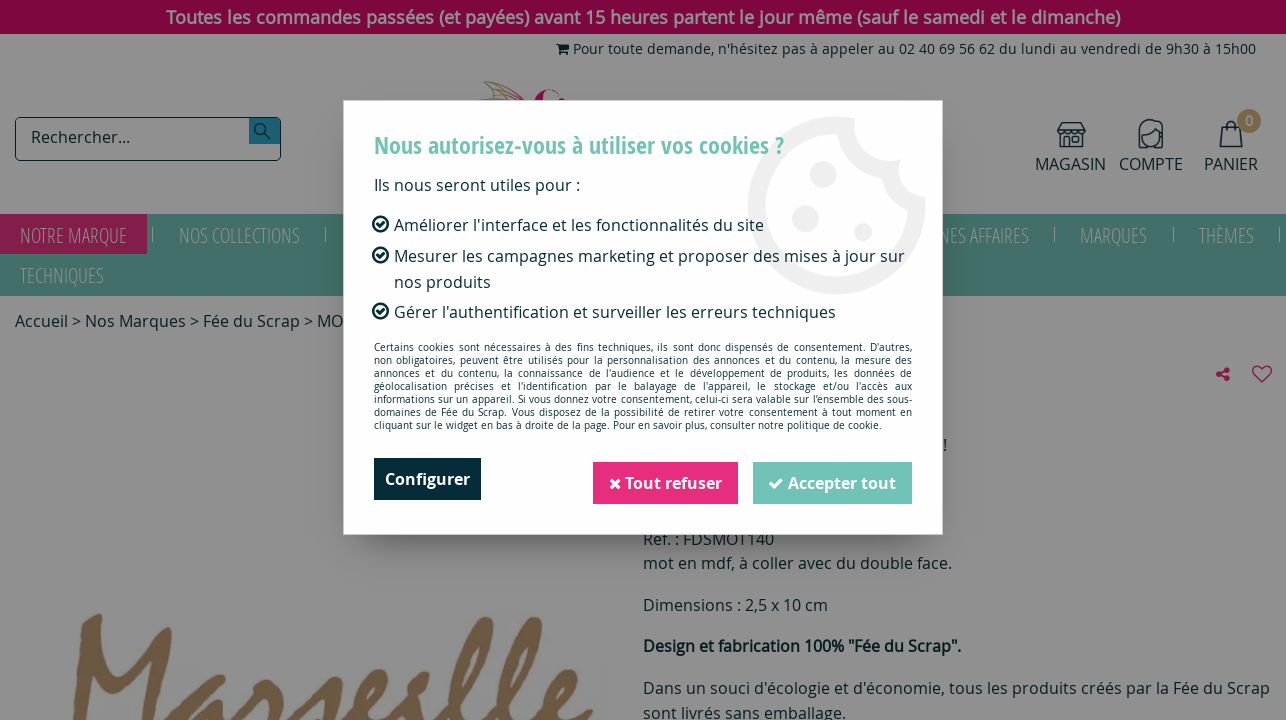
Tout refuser (664, 479)
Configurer (427, 479)
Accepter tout (832, 479)
